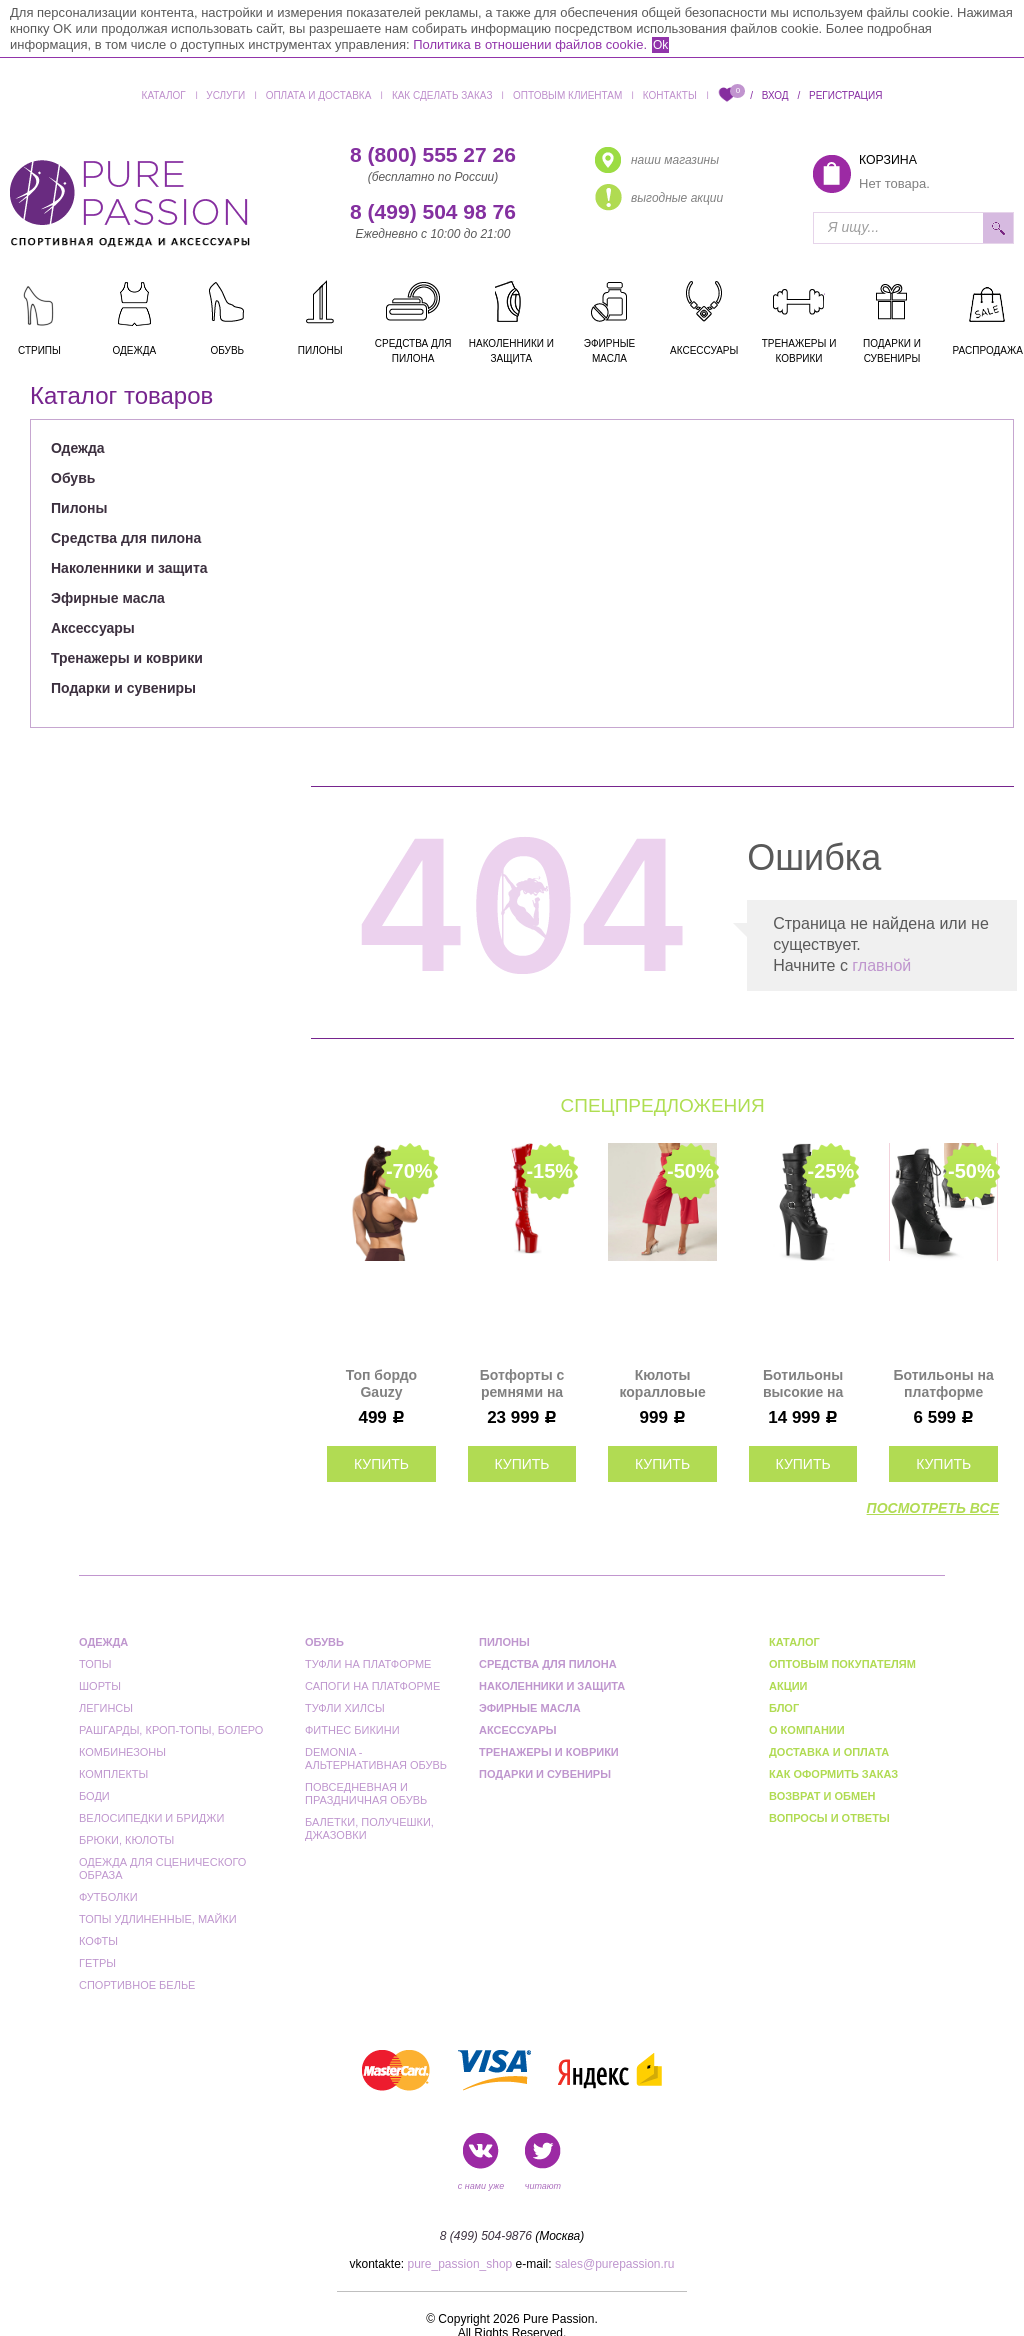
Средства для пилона (126, 538)
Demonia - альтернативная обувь (376, 1758)
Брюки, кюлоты (126, 1840)
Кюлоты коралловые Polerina (662, 1384)
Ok (660, 45)
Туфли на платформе (368, 1664)
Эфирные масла (108, 598)
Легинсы (106, 1708)
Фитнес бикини (352, 1730)
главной (881, 965)
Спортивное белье (137, 1985)
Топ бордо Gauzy (381, 1383)
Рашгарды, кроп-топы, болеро (171, 1730)
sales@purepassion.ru (615, 2264)
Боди (94, 1796)
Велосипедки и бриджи (151, 1818)
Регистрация (845, 95)
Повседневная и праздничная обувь (366, 1793)
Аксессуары (93, 628)
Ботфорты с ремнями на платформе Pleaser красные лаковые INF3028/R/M (522, 1384)
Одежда (78, 448)
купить (381, 1464)
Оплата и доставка (319, 95)
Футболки (108, 1897)
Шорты (100, 1686)
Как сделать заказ (442, 95)
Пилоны (79, 508)
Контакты (670, 95)
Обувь (73, 478)
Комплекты (113, 1774)
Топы (95, 1664)
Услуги (225, 95)
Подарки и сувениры (123, 688)
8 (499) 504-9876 (486, 2236)
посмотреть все (933, 1508)
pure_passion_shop (460, 2264)
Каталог (164, 95)
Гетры (97, 1963)
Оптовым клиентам (567, 95)
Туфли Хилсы (345, 1708)
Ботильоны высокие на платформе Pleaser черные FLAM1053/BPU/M (803, 1384)
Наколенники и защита (129, 568)
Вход (775, 95)
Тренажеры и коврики (127, 658)
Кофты (98, 1941)
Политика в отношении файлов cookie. (530, 44)
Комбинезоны (122, 1752)
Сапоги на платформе (372, 1686)
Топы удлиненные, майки (158, 1919)
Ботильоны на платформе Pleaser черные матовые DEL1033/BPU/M (944, 1384)
